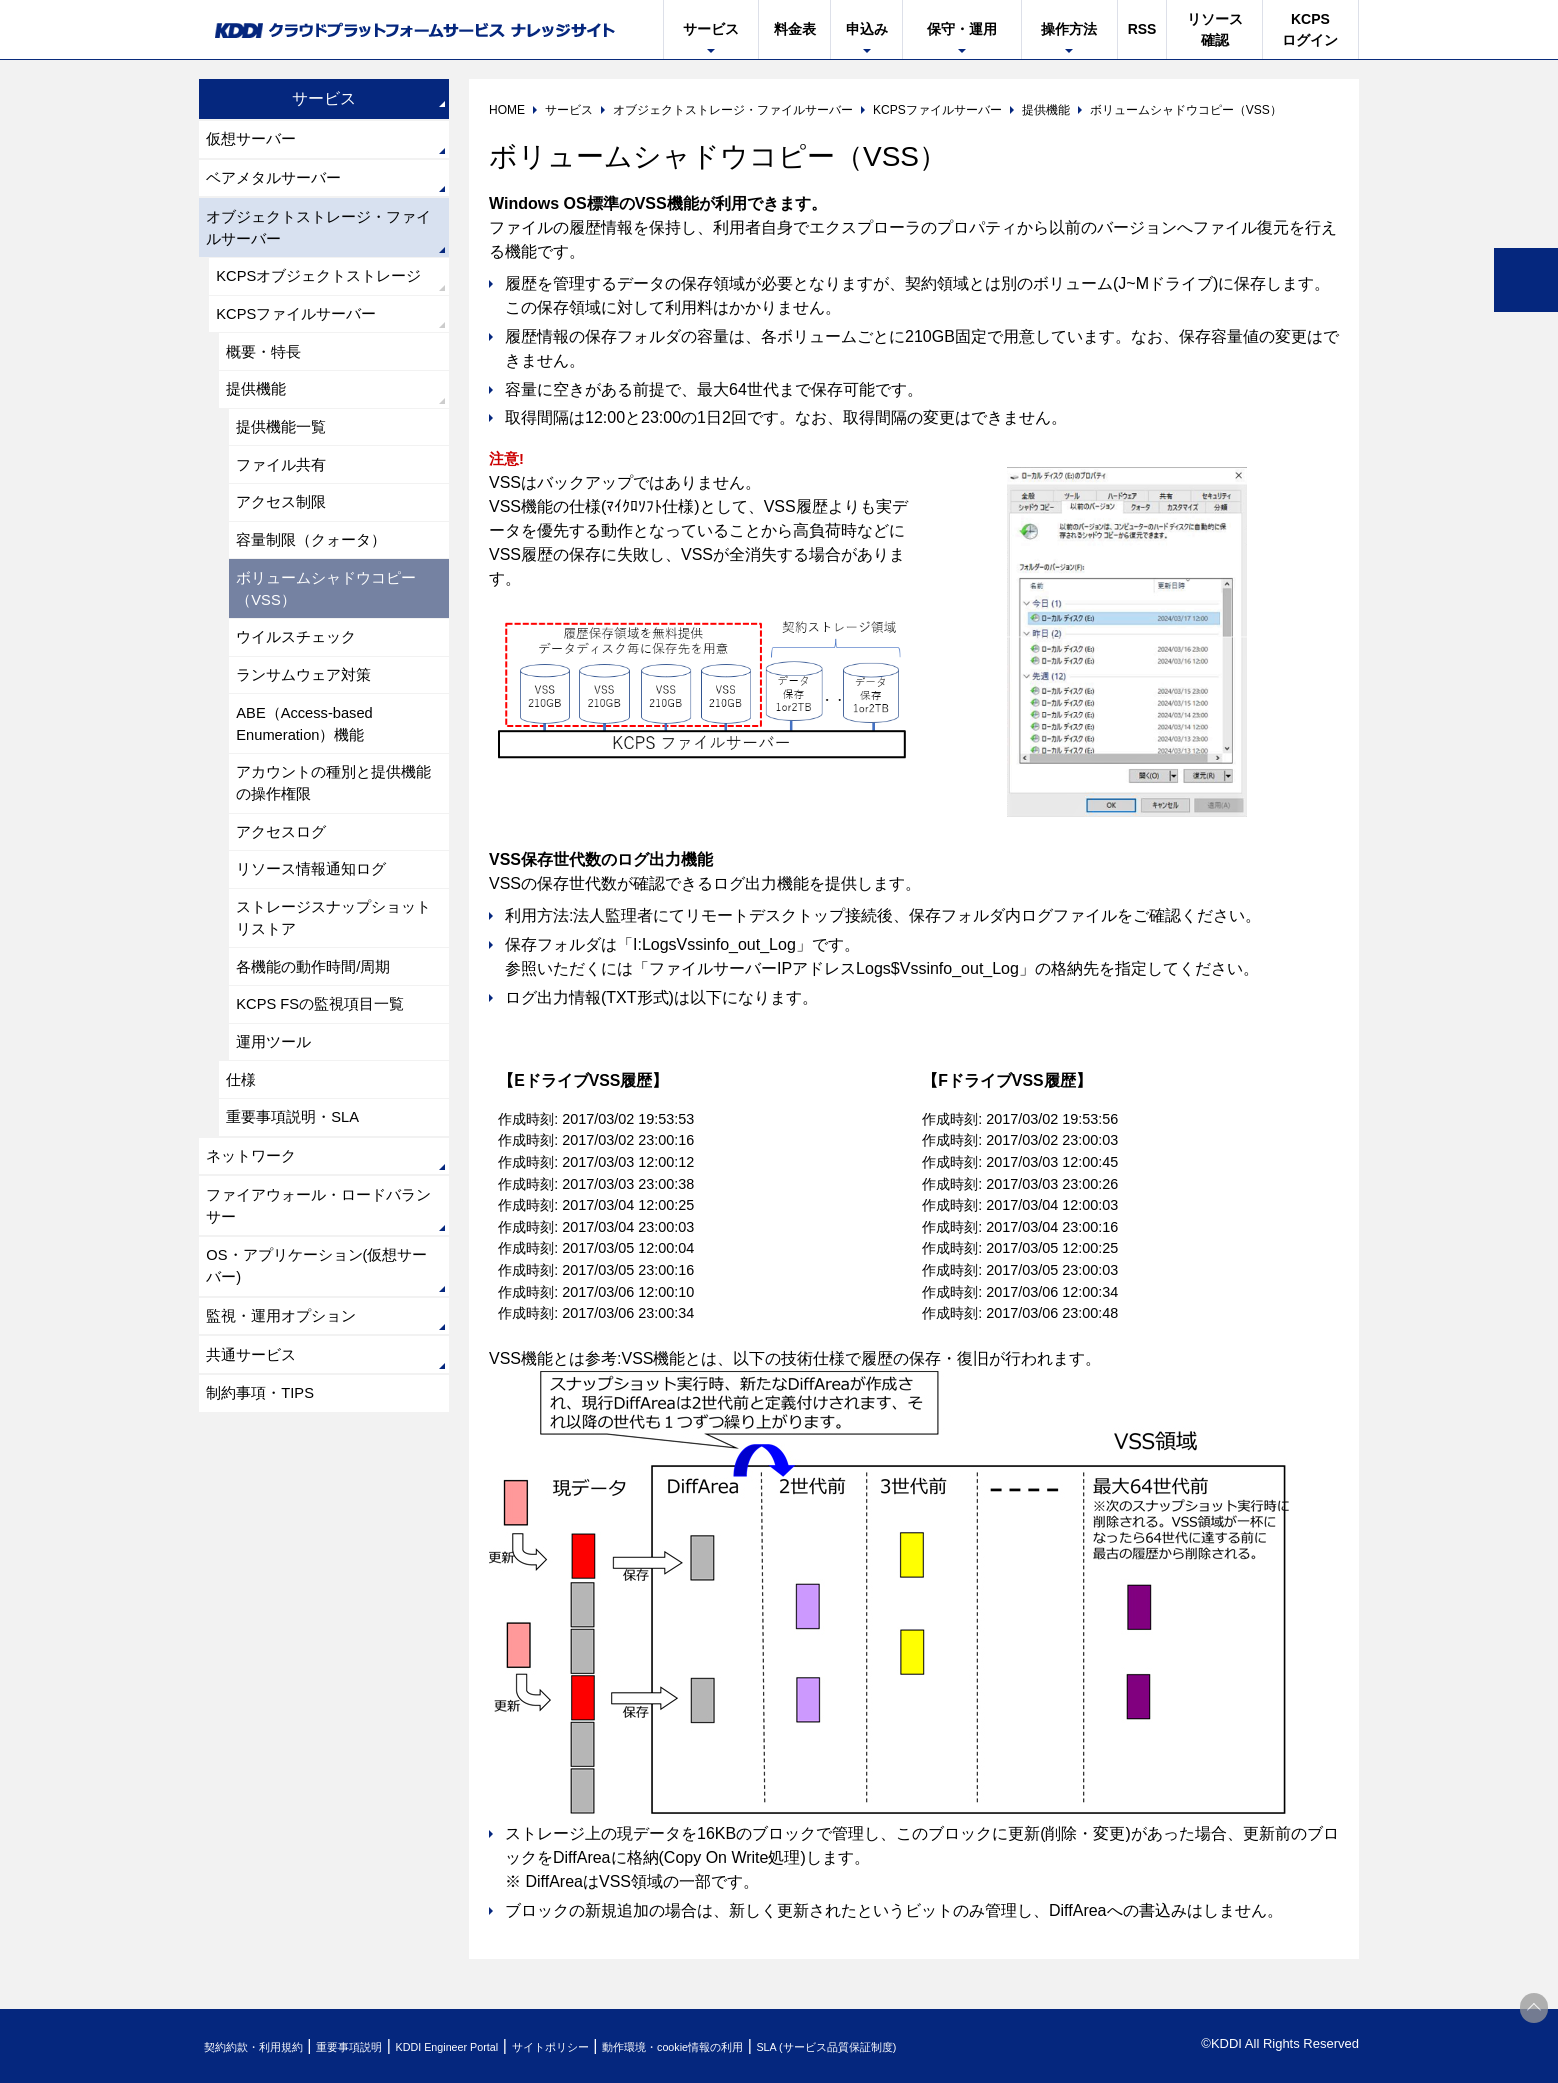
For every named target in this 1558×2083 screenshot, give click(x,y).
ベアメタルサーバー (279, 182)
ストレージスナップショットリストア (333, 988)
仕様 (243, 1164)
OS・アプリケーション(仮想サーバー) (317, 1367)
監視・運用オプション (287, 1421)
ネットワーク (255, 1247)
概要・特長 (267, 371)
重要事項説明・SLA (298, 1205)
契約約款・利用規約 (265, 2046)
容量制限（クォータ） (317, 576)
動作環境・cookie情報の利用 (782, 2046)
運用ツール (277, 1123)
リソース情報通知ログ (317, 935)
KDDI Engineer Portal (504, 2046)
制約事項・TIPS (265, 1505)
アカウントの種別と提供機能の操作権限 (333, 841)
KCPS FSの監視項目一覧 (327, 1082)
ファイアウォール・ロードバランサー (319, 1301)
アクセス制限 (285, 535)
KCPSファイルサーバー (303, 330)
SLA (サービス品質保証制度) (969, 2046)
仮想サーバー (255, 140)
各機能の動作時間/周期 (319, 1041)
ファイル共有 (285, 494)
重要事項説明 (383, 2046)
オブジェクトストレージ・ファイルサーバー (319, 236)
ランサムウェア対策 (309, 723)
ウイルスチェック (301, 682)
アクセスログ (285, 894)
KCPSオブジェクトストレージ (327, 289)
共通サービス (255, 1463)
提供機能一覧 (285, 453)
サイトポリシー (632, 2046)
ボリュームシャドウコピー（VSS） (333, 629)
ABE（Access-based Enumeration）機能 (311, 776)
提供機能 (259, 412)
